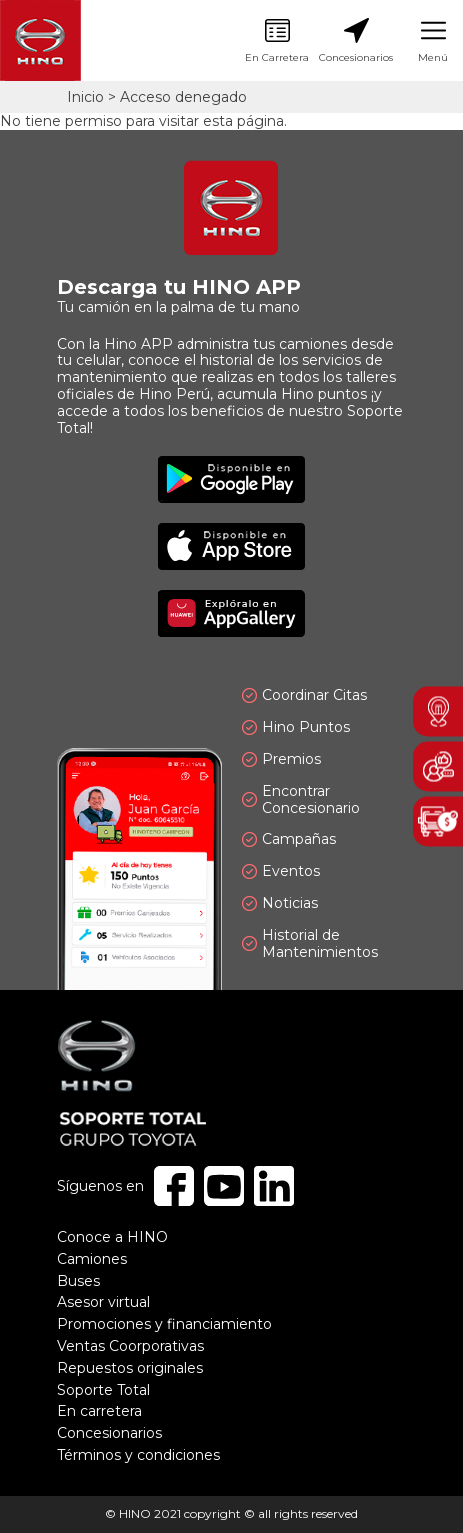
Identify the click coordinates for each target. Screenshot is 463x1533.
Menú (433, 41)
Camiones (92, 1259)
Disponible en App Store (231, 546)
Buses (78, 1281)
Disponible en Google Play (231, 479)
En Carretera (277, 41)
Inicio (85, 97)
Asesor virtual (103, 1302)
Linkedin (274, 1186)
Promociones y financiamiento (164, 1324)
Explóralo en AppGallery (231, 613)
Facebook (174, 1186)
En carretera (99, 1411)
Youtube (224, 1186)
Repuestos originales (130, 1368)
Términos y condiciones (138, 1455)
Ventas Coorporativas (130, 1346)
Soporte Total (103, 1390)
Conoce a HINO (112, 1237)
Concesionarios (356, 41)
